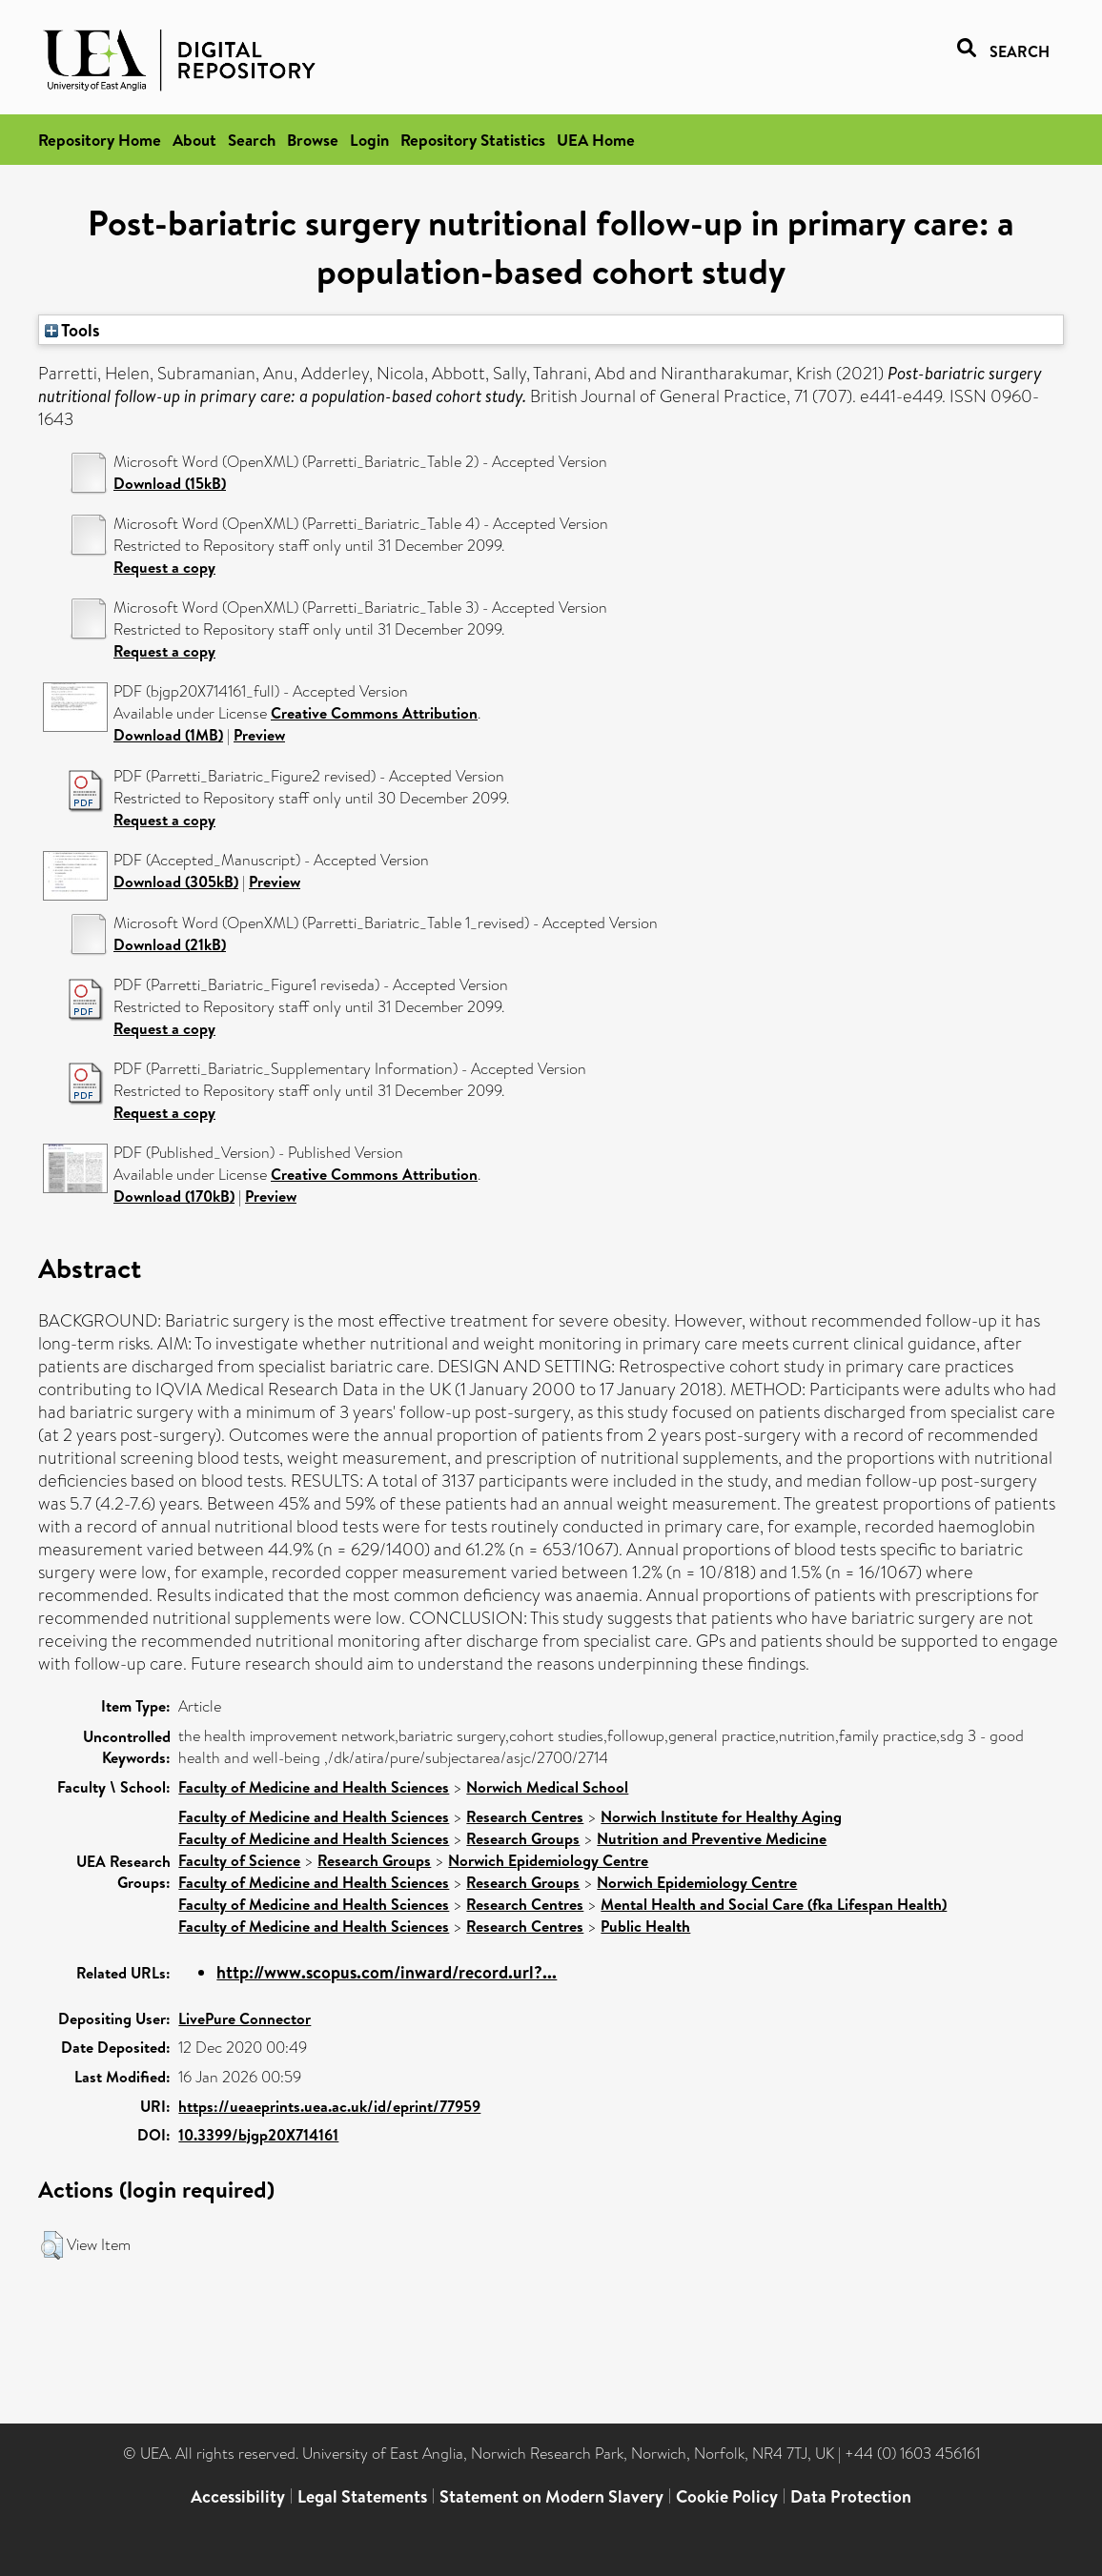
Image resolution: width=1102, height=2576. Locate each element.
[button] (52, 2245)
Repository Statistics (472, 140)
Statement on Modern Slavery (551, 2496)
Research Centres (524, 1816)
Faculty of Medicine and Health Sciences (313, 1786)
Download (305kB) (175, 881)
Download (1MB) (168, 734)
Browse (312, 140)
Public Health (645, 1926)
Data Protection (850, 2496)
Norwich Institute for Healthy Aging (721, 1816)
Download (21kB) (169, 944)
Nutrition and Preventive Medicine (711, 1838)
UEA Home (596, 140)
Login (369, 140)
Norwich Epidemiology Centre (548, 1860)
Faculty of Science (239, 1860)
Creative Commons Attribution (374, 712)
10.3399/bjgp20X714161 (258, 2134)
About (194, 140)
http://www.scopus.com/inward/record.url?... (386, 1972)
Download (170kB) (174, 1196)
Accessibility (238, 2496)
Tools (72, 329)
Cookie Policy (727, 2496)
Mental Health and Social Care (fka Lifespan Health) (774, 1904)
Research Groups (523, 1838)
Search (252, 140)
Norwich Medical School (547, 1786)
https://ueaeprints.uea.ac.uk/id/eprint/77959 (329, 2106)
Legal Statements (362, 2496)
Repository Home (99, 140)
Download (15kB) (169, 483)
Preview (259, 734)
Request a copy (164, 567)
